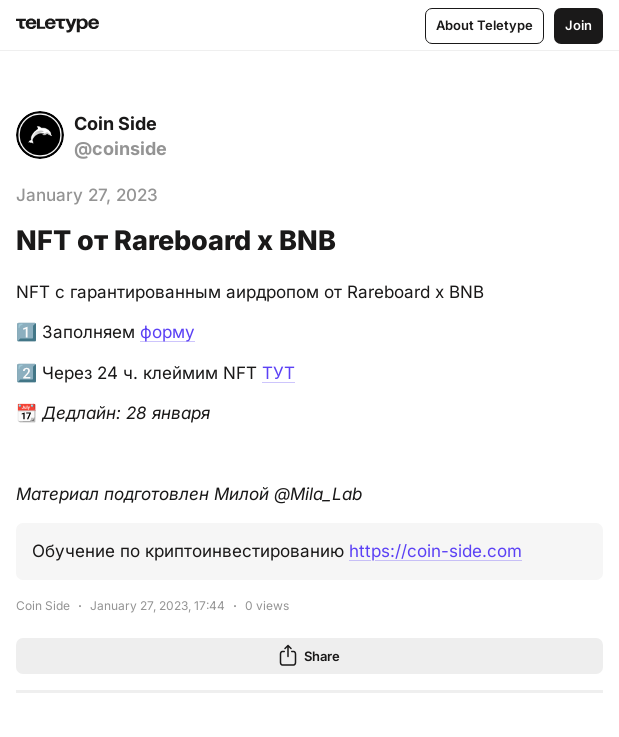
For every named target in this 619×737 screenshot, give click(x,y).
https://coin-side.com (435, 551)
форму (167, 332)
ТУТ (278, 373)
